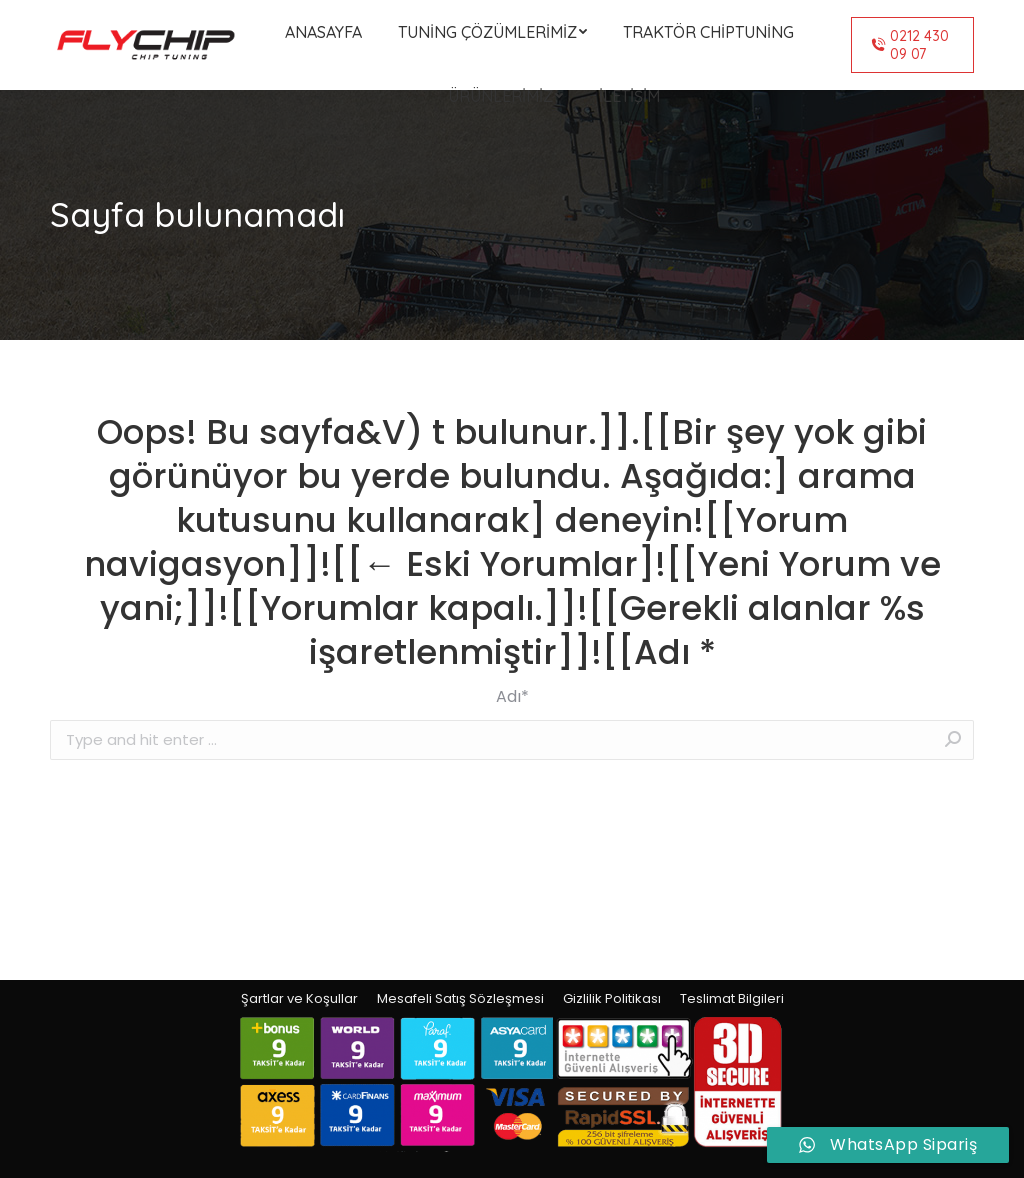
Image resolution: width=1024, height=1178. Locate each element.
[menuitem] (323, 32)
